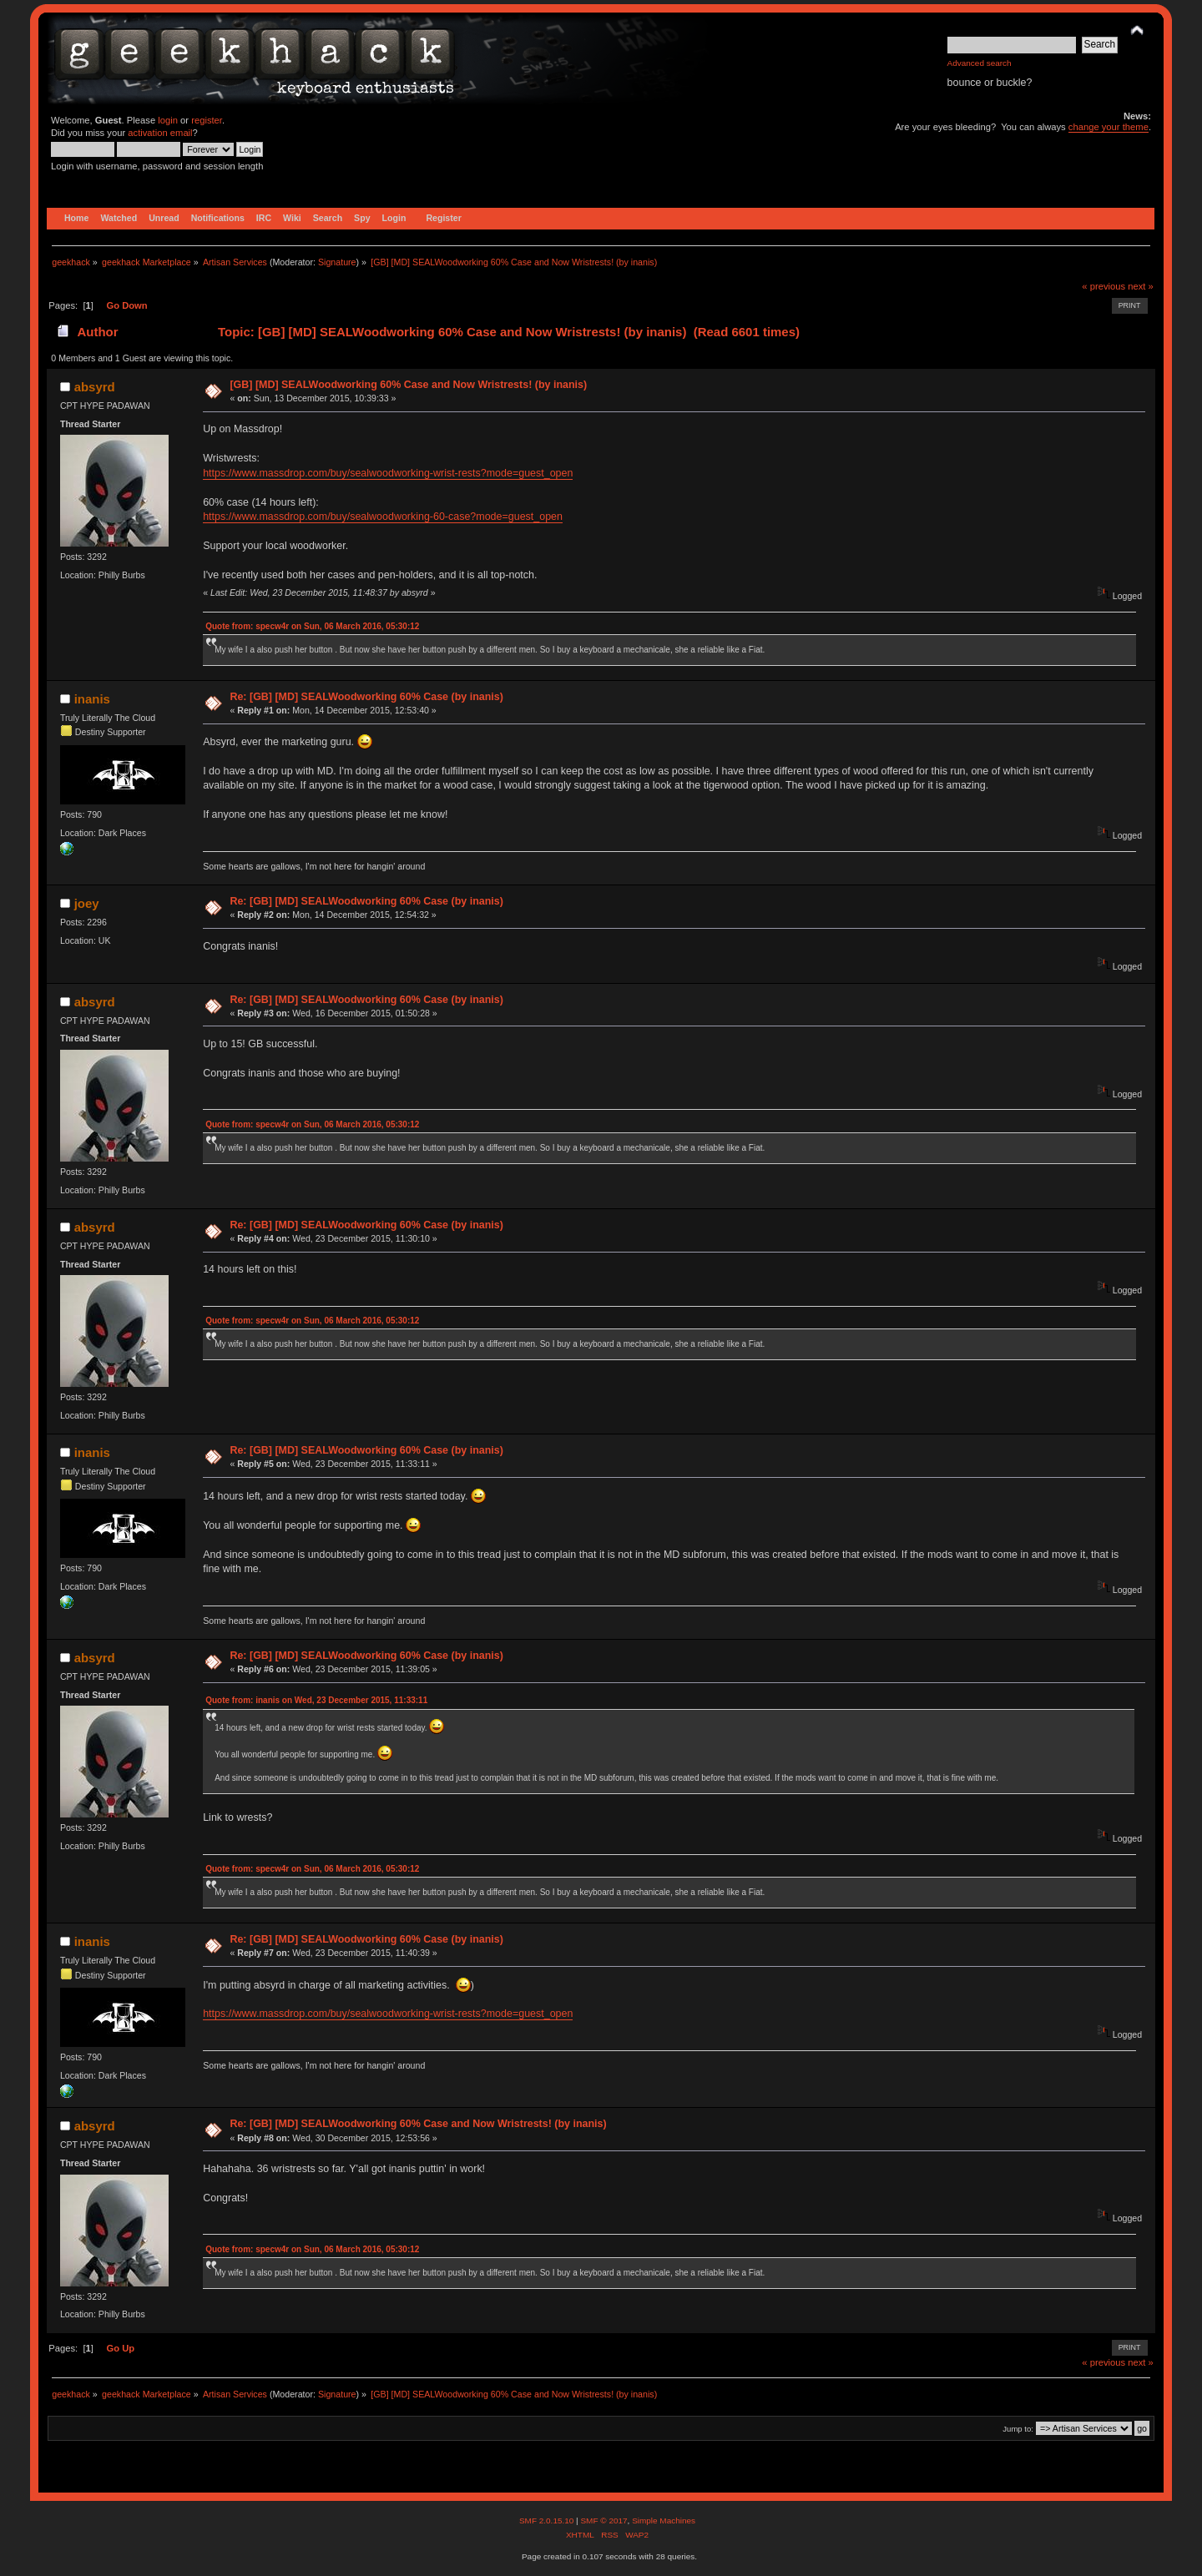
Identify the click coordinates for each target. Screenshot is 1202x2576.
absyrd (94, 387)
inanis (92, 699)
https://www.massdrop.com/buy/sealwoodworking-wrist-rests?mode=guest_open (388, 473)
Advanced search (979, 63)
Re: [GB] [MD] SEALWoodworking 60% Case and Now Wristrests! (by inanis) (418, 2124)
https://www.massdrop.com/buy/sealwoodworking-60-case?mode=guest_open (383, 516)
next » (1141, 286)
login (168, 120)
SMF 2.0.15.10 (547, 2520)
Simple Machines (663, 2520)
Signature (337, 262)
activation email (160, 133)
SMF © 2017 (603, 2520)
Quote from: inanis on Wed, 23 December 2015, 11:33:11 (316, 1700)
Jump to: (1018, 2428)
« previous (1103, 286)
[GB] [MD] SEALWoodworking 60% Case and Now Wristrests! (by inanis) (408, 385)
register (206, 120)
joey (86, 903)
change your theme (1108, 127)
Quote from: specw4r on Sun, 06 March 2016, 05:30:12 (312, 626)
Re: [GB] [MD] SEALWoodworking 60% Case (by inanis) (366, 697)
